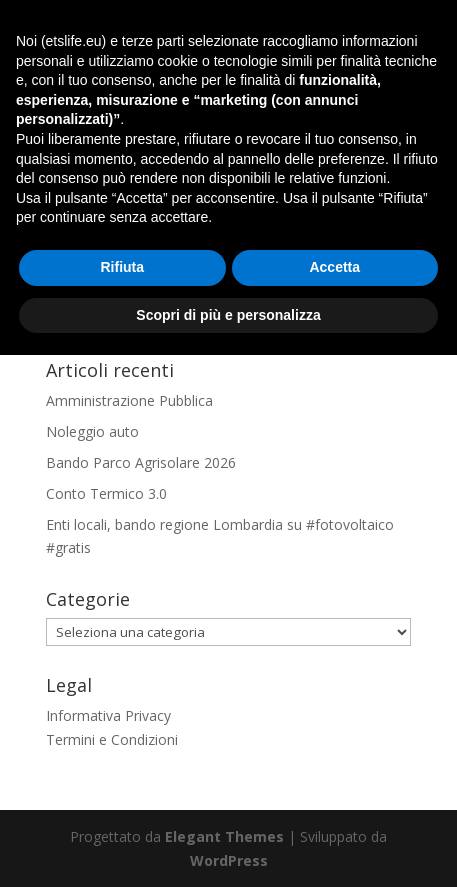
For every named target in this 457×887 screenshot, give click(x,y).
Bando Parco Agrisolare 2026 (141, 462)
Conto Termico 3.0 (106, 493)
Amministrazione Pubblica (129, 400)
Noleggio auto (92, 431)
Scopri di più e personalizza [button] (228, 846)
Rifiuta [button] (122, 799)
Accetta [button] (334, 799)
